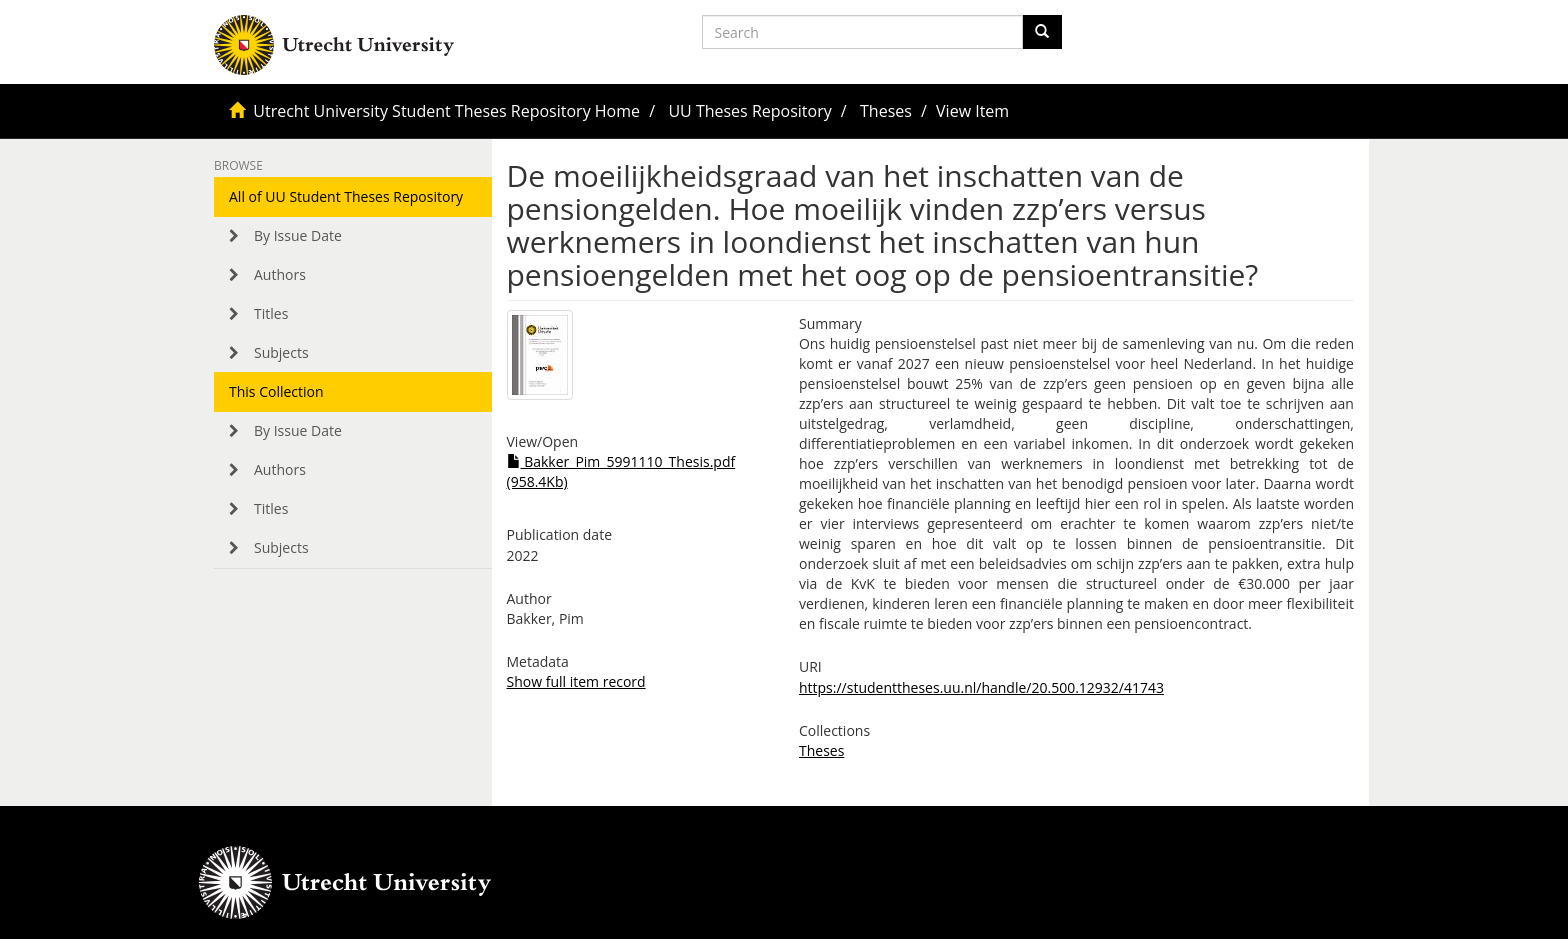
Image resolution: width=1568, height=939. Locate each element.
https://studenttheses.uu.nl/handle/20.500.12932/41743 (981, 687)
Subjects (281, 352)
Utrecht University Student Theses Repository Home (446, 111)
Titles (271, 313)
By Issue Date (298, 235)
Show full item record (576, 681)
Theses (886, 111)
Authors (280, 274)
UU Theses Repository (749, 111)
